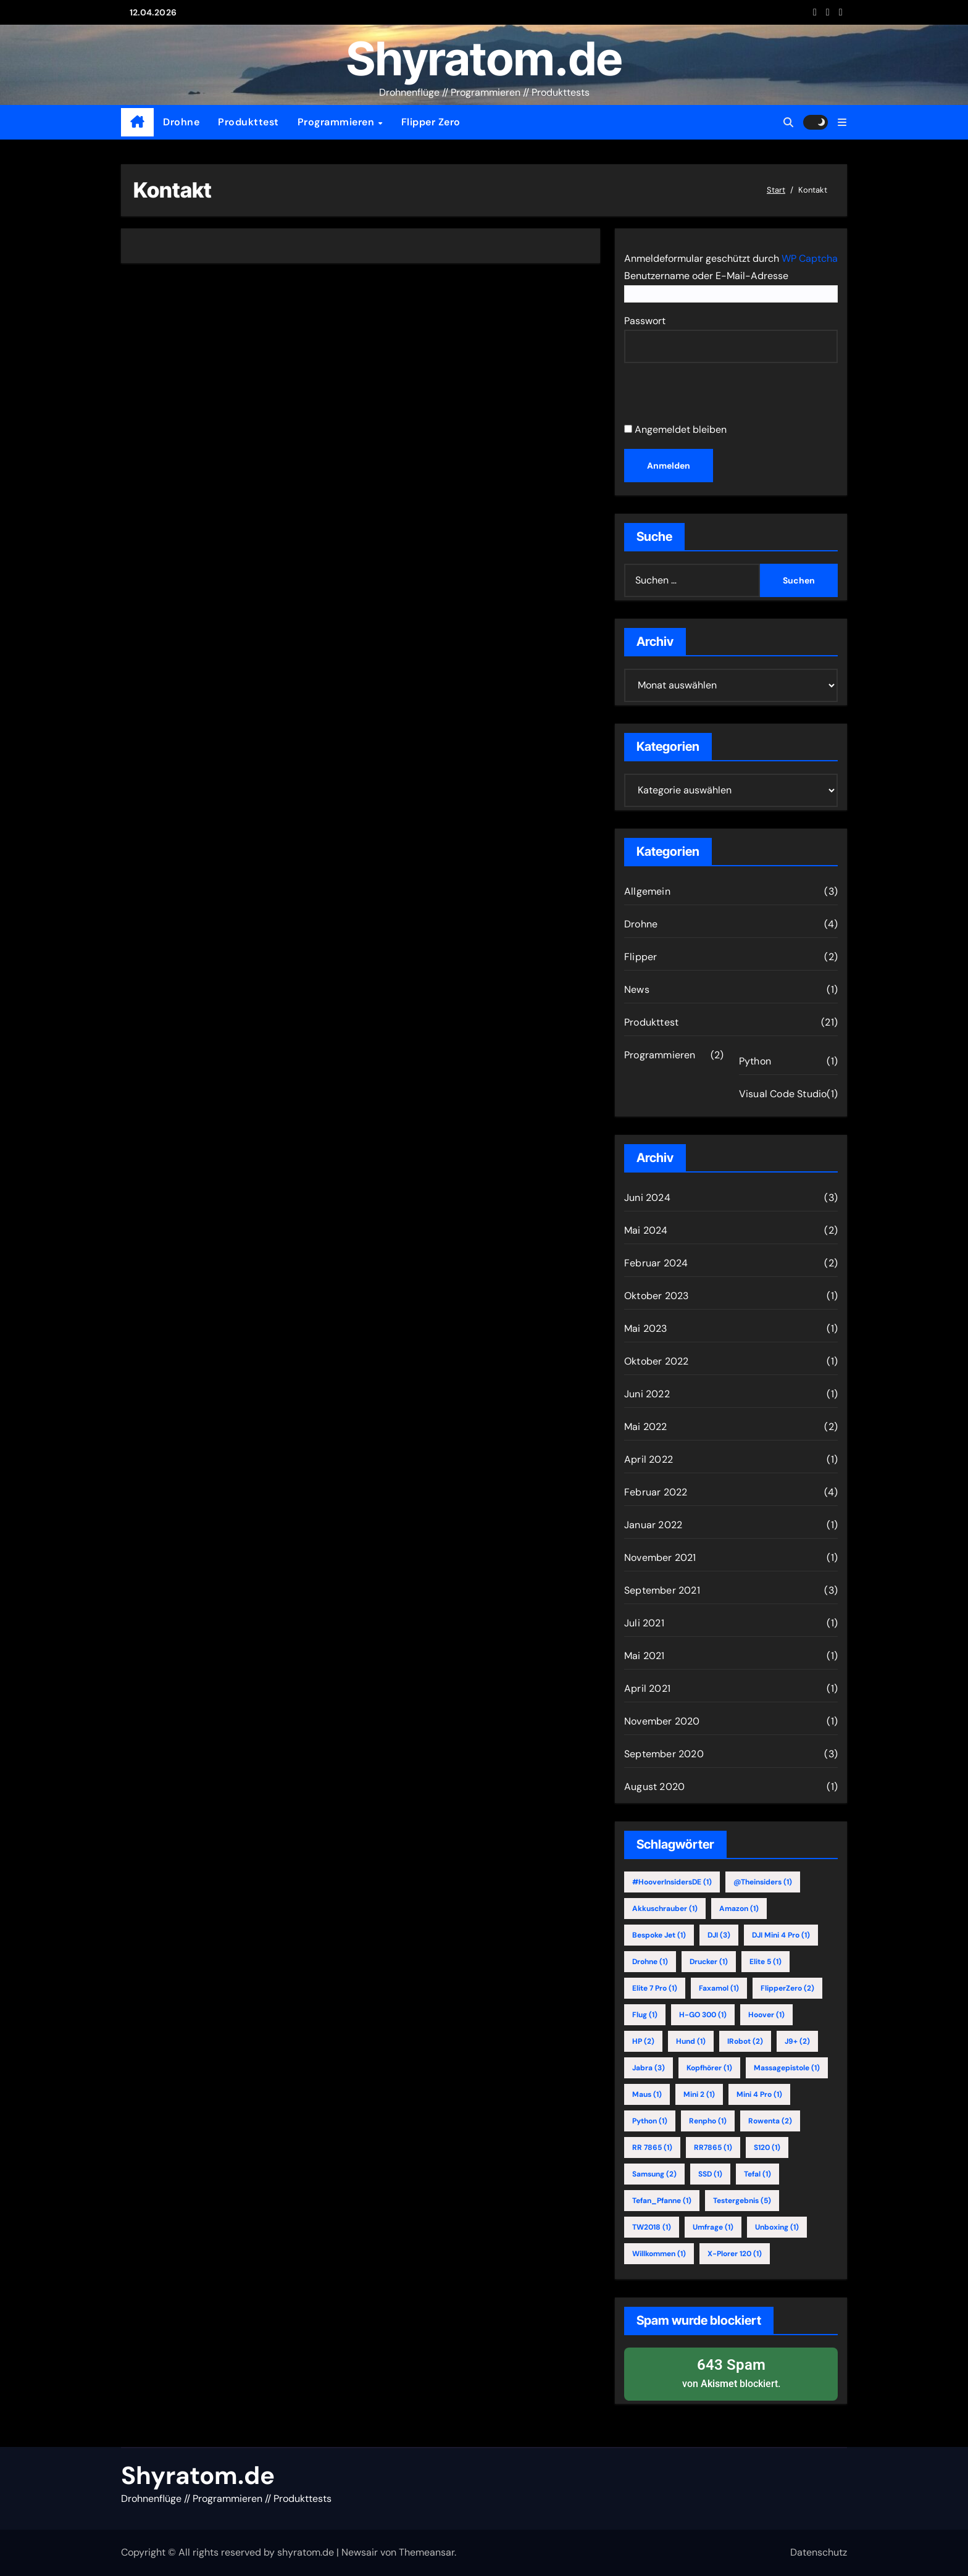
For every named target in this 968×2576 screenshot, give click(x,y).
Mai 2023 (645, 1328)
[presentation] (708, 394)
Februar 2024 (656, 1263)
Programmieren (337, 121)
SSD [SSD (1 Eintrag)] (710, 2174)
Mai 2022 (645, 1426)
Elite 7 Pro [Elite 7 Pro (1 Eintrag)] (654, 1988)
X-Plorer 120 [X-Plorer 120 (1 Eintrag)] (734, 2254)
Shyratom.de (484, 58)
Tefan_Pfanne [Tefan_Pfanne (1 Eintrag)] (661, 2201)
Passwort (645, 320)
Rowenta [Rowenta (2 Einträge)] (770, 2121)
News (636, 989)
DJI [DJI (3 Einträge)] (718, 1935)
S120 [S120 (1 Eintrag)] (767, 2147)
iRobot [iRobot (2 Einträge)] (745, 2041)
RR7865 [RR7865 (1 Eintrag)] (713, 2147)
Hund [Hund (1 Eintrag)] (691, 2041)
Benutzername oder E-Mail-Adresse (706, 275)
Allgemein (647, 891)
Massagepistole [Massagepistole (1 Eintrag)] (787, 2068)
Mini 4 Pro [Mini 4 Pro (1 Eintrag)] (759, 2094)
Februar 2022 (655, 1492)
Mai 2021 (644, 1655)
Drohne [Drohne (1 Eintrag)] (650, 1962)
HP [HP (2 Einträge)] (643, 2041)
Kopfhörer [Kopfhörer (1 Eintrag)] (709, 2068)
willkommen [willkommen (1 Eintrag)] (659, 2254)
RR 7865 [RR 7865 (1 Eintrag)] (652, 2147)
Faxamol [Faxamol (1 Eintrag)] (719, 1988)
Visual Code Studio (783, 1093)
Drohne (181, 121)
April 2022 (648, 1459)
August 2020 (654, 1786)
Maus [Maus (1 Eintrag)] (647, 2094)
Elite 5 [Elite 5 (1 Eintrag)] (765, 1962)
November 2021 (660, 1557)
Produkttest (248, 121)
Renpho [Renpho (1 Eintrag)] (708, 2121)
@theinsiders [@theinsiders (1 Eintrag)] (762, 1882)
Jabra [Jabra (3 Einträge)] (648, 2068)
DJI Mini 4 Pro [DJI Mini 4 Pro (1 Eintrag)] (781, 1935)
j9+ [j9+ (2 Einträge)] (797, 2041)
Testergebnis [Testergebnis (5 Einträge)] (742, 2201)
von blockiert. (731, 2372)
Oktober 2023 (656, 1295)
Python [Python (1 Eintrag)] (649, 2121)
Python (755, 1061)
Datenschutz (818, 2552)
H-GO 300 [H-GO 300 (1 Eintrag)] (703, 2015)
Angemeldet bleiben (675, 429)
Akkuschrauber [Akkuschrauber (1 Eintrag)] (665, 1908)
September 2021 (662, 1590)
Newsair (359, 2552)
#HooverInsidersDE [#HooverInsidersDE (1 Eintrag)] (672, 1882)
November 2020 (662, 1721)
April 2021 (647, 1688)
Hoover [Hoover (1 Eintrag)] (766, 2015)
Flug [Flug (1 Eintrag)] (644, 2015)
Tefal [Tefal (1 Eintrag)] (757, 2174)
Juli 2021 (644, 1622)
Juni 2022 (647, 1393)
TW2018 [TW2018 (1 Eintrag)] (651, 2227)
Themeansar (426, 2552)
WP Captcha (810, 258)
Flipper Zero (431, 121)
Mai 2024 (646, 1230)
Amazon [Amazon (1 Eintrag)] (739, 1908)
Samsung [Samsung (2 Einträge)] (654, 2174)
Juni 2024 (647, 1197)
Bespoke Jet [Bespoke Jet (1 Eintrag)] (659, 1935)
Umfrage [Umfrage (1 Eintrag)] (713, 2227)
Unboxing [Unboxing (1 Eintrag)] (777, 2227)
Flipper (640, 956)
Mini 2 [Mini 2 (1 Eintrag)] (699, 2094)
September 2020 (664, 1753)
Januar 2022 (653, 1524)
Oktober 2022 (656, 1361)
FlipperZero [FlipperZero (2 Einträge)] (787, 1988)
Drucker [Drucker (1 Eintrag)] (709, 1962)
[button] (842, 122)
